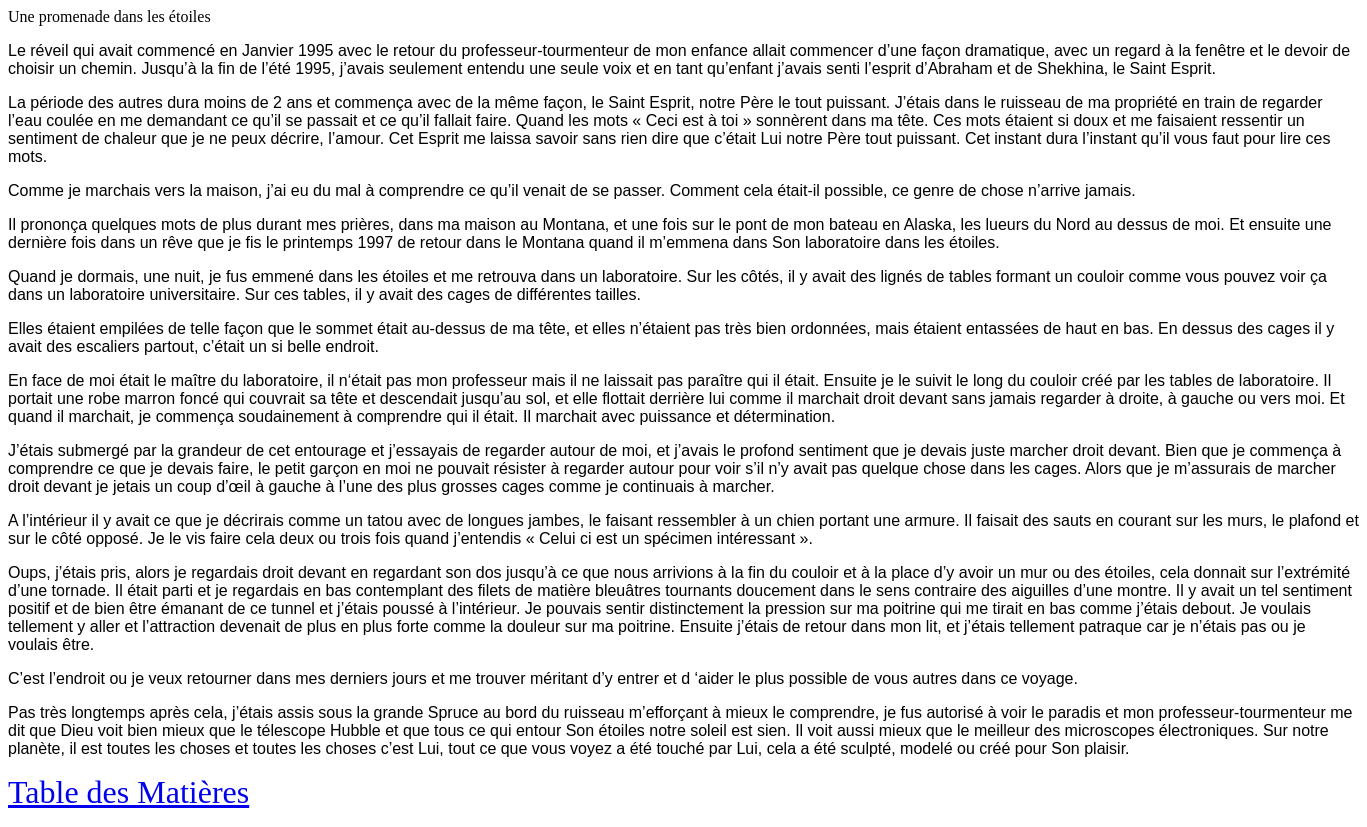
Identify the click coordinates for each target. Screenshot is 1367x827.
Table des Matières (128, 792)
